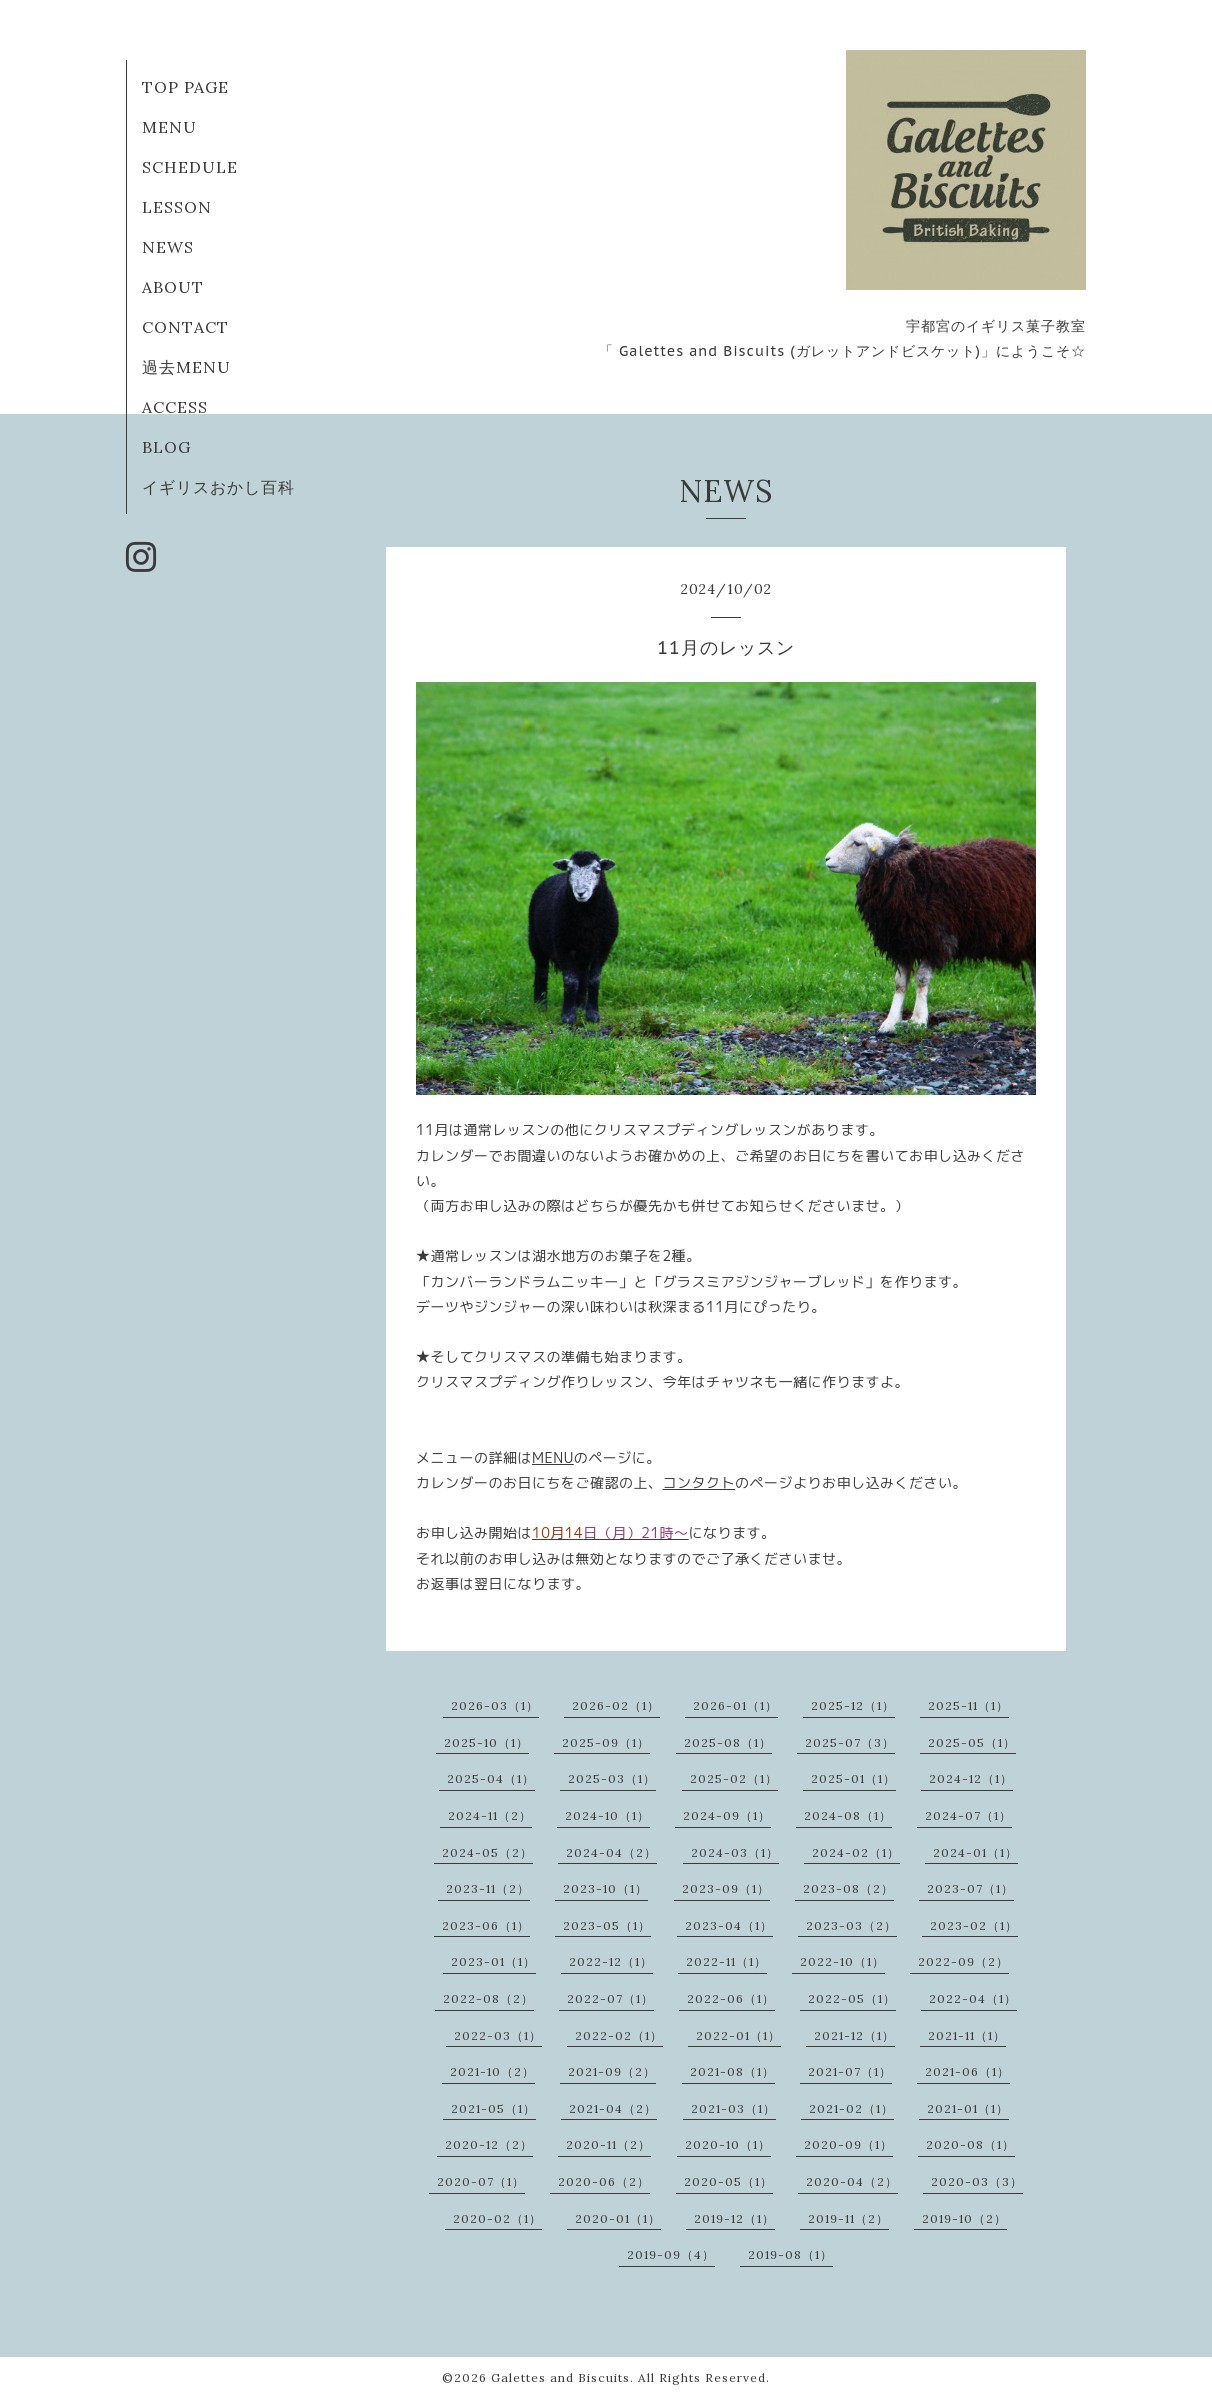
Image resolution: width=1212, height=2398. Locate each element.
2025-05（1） (972, 1742)
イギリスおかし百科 (218, 487)
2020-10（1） (728, 2144)
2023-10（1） (605, 1888)
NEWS (168, 247)
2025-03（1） (612, 1778)
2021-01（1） (968, 2108)
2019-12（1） (734, 2218)
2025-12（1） (853, 1705)
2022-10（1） (842, 1961)
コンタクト (699, 1482)
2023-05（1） (607, 1925)
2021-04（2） (613, 2108)
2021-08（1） (732, 2071)
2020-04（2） (852, 2181)
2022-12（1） (611, 1961)
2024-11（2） (490, 1815)
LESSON (177, 207)
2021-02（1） (851, 2108)
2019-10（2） (964, 2218)
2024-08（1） (848, 1815)
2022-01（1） (738, 2035)
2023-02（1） (974, 1925)
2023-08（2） (848, 1888)
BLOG (166, 447)
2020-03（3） (977, 2181)
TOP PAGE (185, 87)
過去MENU (186, 367)
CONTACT (185, 327)
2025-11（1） (968, 1705)
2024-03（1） (735, 1852)
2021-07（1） (850, 2071)
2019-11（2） (848, 2218)
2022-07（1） (610, 1998)
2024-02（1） (856, 1852)
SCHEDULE (190, 167)
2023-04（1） (729, 1925)
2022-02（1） (619, 2035)
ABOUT (173, 287)
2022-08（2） (488, 1998)
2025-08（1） (728, 1742)
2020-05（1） (728, 2181)
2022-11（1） (726, 1961)
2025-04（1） (491, 1778)
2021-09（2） (612, 2071)
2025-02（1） (734, 1778)
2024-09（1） (727, 1815)
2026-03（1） (495, 1705)
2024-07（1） (968, 1815)
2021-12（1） (854, 2035)
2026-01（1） (735, 1705)
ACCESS (175, 407)
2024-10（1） (607, 1815)
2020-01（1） (618, 2218)
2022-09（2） (963, 1961)
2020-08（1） (970, 2144)
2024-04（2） (611, 1852)
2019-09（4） (671, 2254)
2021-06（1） (967, 2071)
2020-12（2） (489, 2144)
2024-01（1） (975, 1852)
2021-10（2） (492, 2071)
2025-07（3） (850, 1742)
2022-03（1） (498, 2035)
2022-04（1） (973, 1998)
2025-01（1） (853, 1778)
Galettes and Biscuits (560, 2377)
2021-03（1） (733, 2108)
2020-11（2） (608, 2144)
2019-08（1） (790, 2254)
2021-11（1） (967, 2035)
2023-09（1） (726, 1888)
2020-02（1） (497, 2218)
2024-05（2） (487, 1852)
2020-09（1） (848, 2144)
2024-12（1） (971, 1778)
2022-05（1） (852, 1998)
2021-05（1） (493, 2108)
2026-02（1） (616, 1705)
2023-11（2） (488, 1888)
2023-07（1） (970, 1888)
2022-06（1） (731, 1998)
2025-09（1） (606, 1742)
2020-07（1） (481, 2181)
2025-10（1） (486, 1742)
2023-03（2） (851, 1925)
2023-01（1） (493, 1961)
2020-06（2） (604, 2181)
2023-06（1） (486, 1925)
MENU (169, 127)
